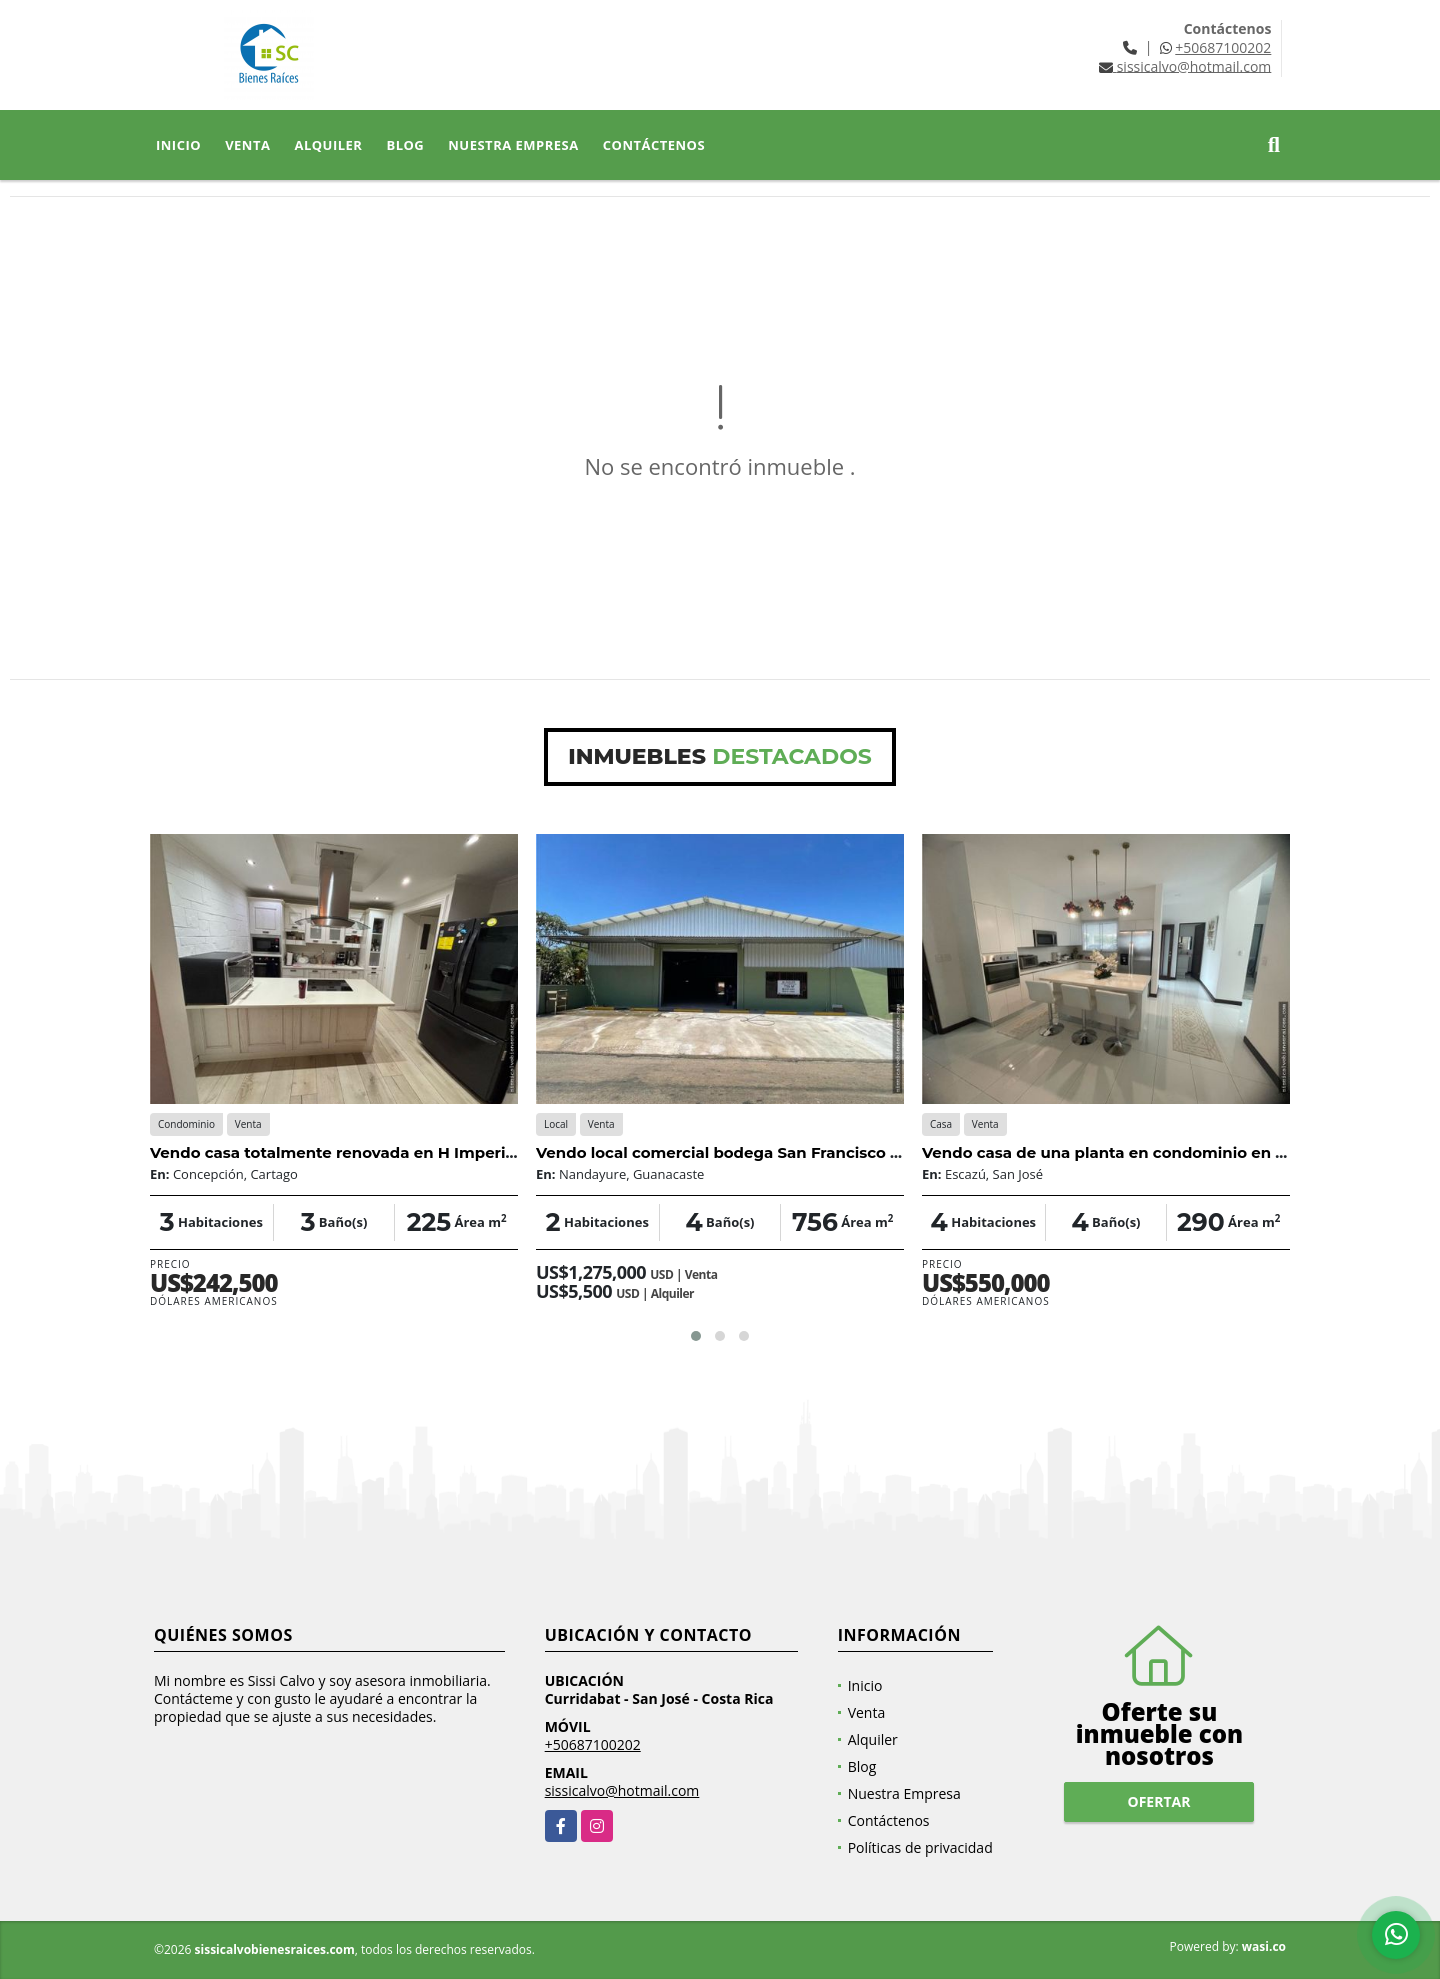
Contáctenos (654, 145)
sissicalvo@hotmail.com (622, 1790)
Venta (247, 145)
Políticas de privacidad (920, 1847)
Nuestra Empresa (513, 145)
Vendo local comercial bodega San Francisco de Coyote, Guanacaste (802, 1152)
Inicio (178, 145)
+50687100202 (1223, 47)
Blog (405, 145)
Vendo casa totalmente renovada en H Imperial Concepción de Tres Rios (432, 1152)
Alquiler (328, 145)
